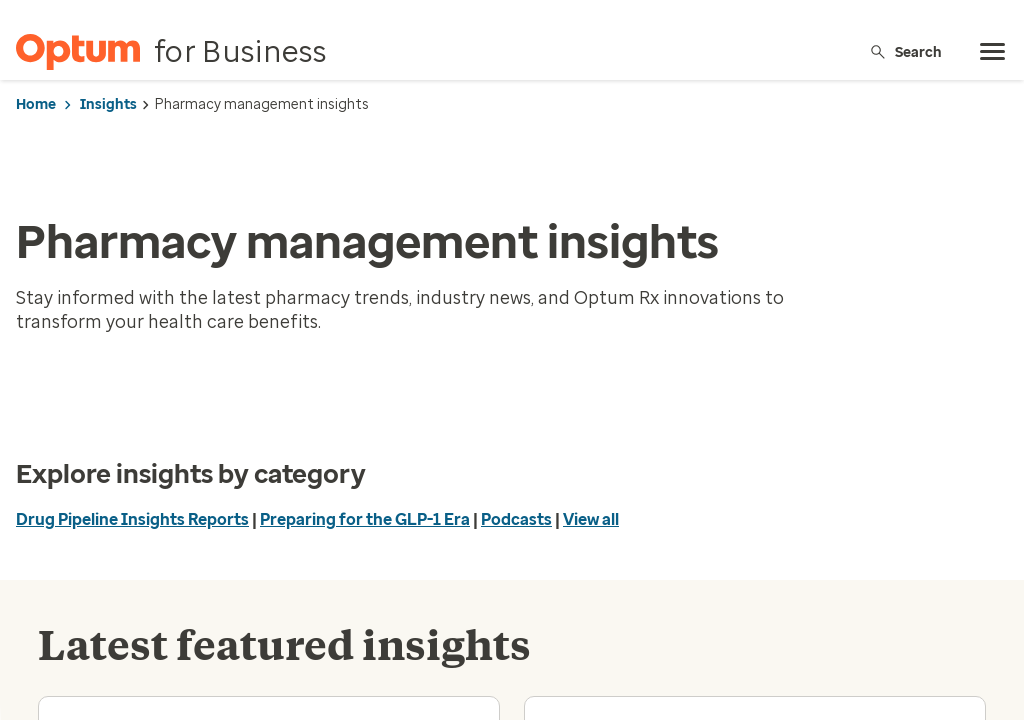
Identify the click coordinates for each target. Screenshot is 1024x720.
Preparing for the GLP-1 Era (365, 519)
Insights (108, 104)
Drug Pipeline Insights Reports (132, 519)
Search (905, 51)
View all (591, 519)
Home (36, 104)
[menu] (993, 52)
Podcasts (516, 519)
